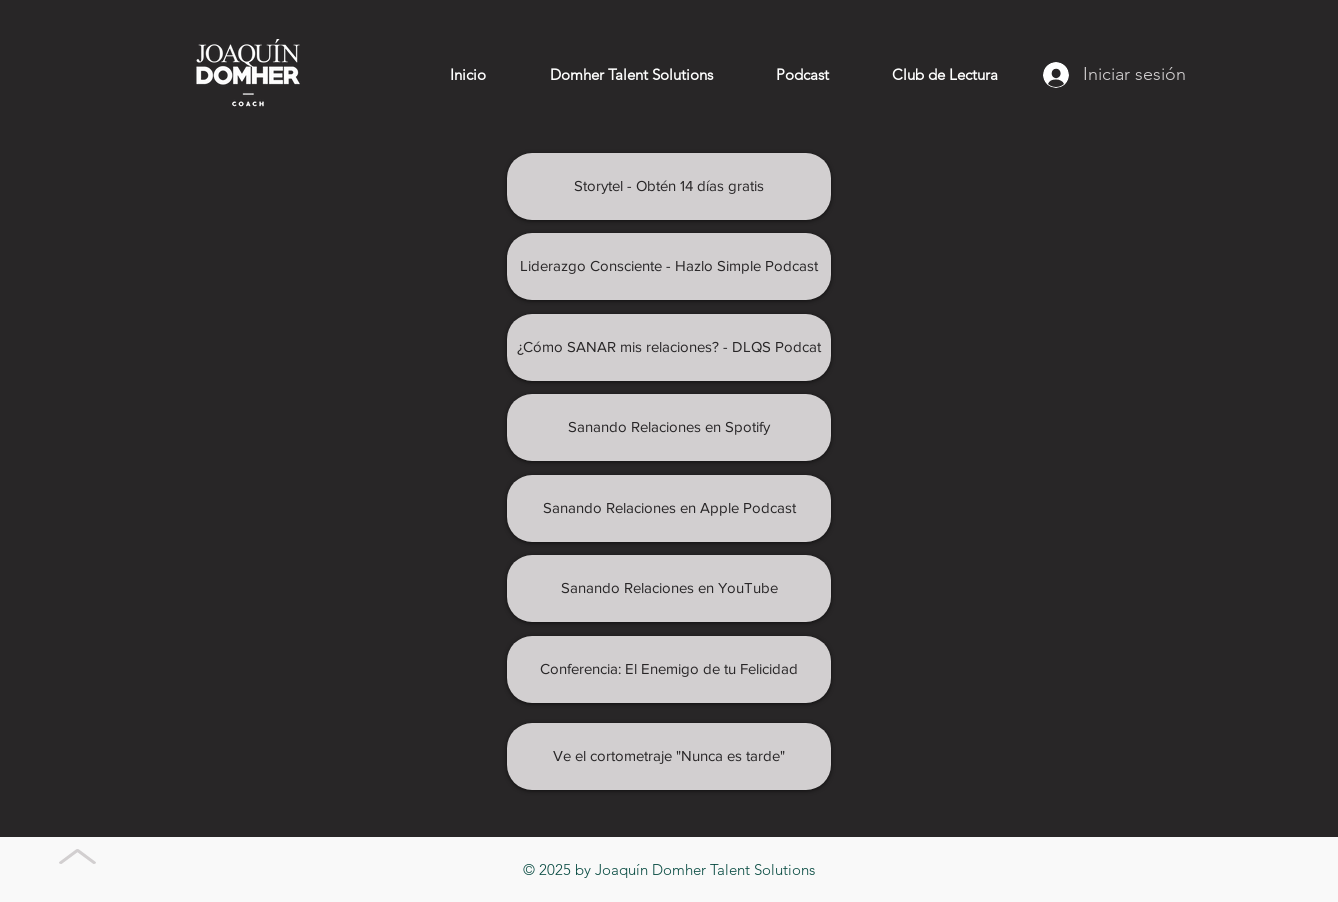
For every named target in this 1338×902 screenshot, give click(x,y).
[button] (802, 75)
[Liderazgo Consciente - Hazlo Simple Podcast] (669, 266)
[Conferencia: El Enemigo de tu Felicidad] (669, 669)
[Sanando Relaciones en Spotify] (669, 427)
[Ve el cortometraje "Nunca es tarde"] (669, 756)
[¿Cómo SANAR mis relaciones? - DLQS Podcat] (669, 347)
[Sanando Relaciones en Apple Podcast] (669, 508)
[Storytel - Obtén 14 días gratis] (669, 186)
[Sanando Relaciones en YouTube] (669, 588)
